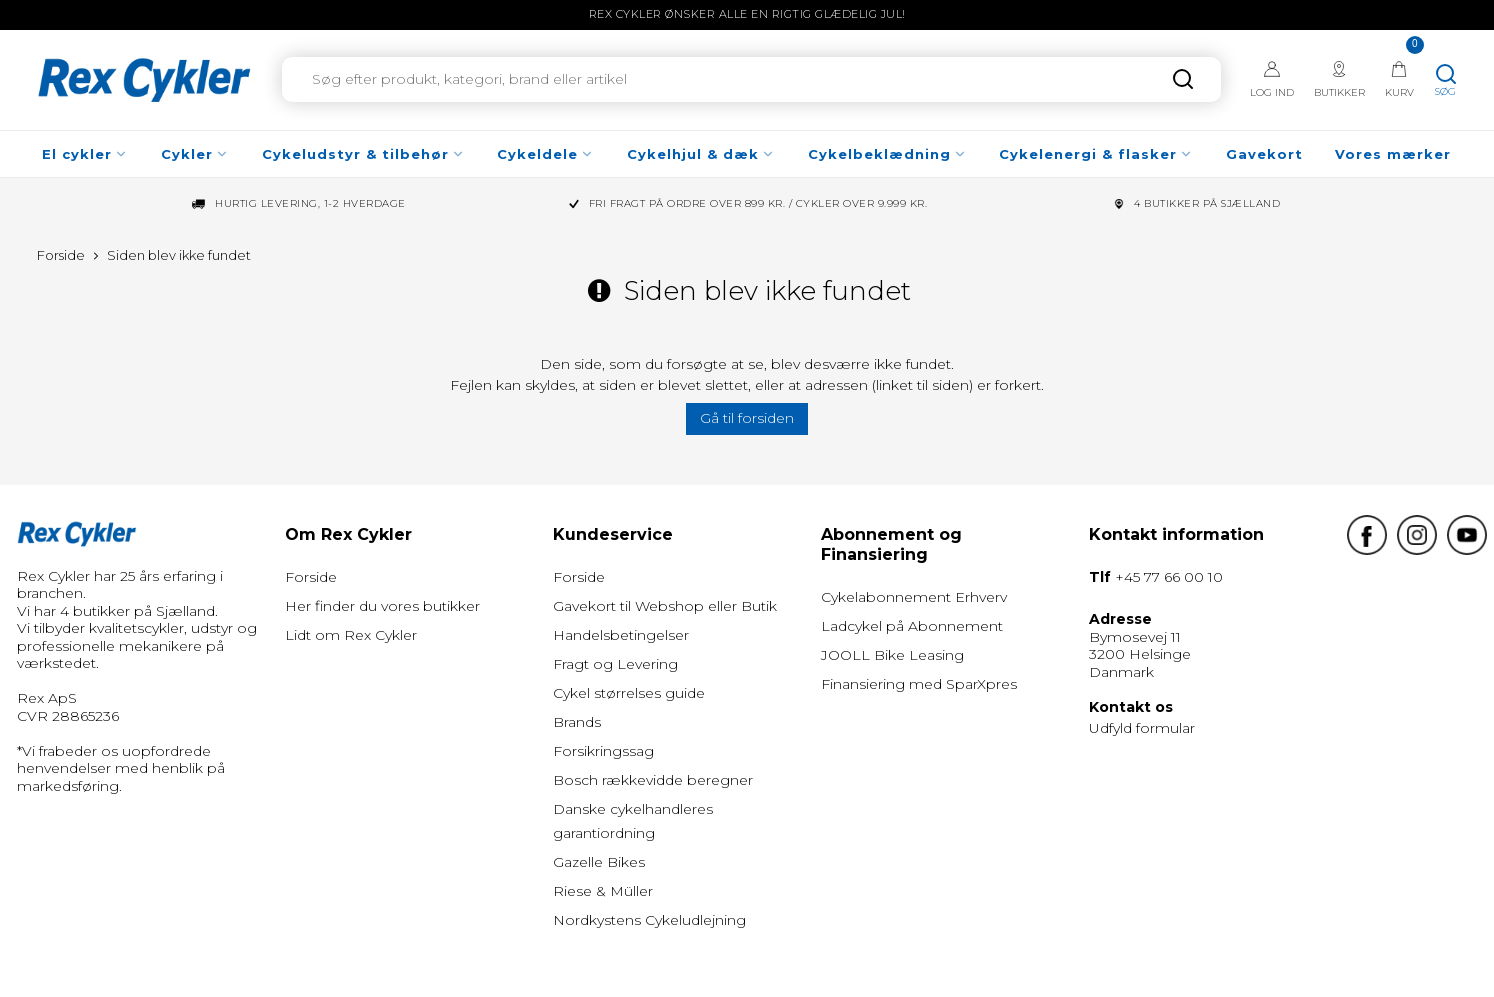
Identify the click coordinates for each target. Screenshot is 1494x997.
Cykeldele (545, 154)
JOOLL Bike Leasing (892, 655)
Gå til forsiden (747, 418)
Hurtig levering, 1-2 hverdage (310, 204)
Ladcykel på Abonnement (912, 626)
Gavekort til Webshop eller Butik (665, 606)
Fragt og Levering (615, 664)
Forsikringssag (603, 751)
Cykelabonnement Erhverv (914, 597)
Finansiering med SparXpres (919, 684)
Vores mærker (1393, 154)
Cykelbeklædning (887, 154)
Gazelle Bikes (599, 862)
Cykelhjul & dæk (701, 154)
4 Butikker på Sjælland (1207, 204)
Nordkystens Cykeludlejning (649, 920)
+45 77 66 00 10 (1169, 577)
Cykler (195, 154)
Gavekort (1264, 154)
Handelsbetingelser (621, 635)
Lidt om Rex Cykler (351, 635)
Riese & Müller (603, 891)
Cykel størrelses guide (629, 693)
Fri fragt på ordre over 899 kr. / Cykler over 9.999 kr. (758, 204)
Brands (577, 722)
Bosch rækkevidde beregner (653, 780)
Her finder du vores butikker (382, 606)
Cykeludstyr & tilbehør (363, 154)
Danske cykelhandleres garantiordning (633, 821)
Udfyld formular (1142, 728)
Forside (311, 577)
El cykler (85, 154)
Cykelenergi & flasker (1096, 154)
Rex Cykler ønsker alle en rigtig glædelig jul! (747, 14)
